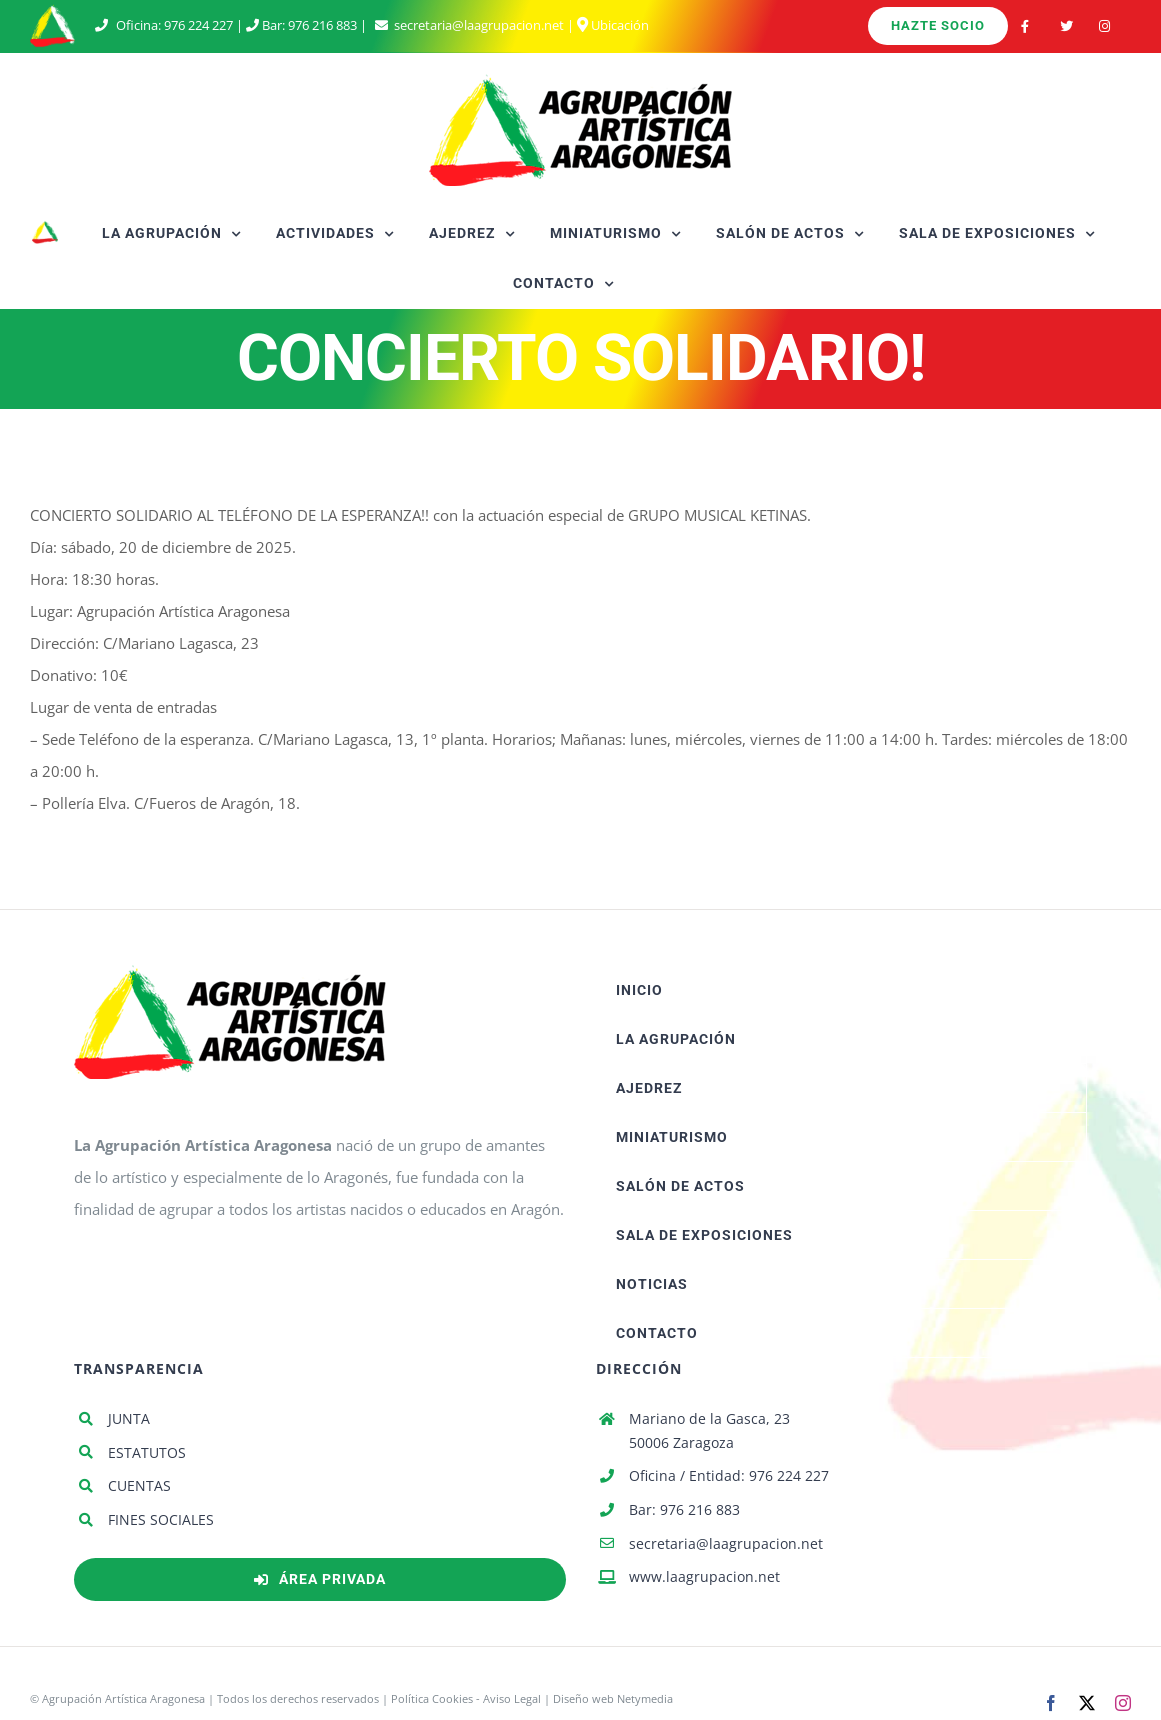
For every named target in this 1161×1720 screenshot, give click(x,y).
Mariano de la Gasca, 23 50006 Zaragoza (709, 1430)
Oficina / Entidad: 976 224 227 (729, 1475)
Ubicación (613, 25)
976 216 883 (322, 25)
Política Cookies (432, 1698)
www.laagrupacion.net (704, 1576)
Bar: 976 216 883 (684, 1509)
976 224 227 (198, 25)
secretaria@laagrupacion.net (479, 25)
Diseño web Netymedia (613, 1698)
